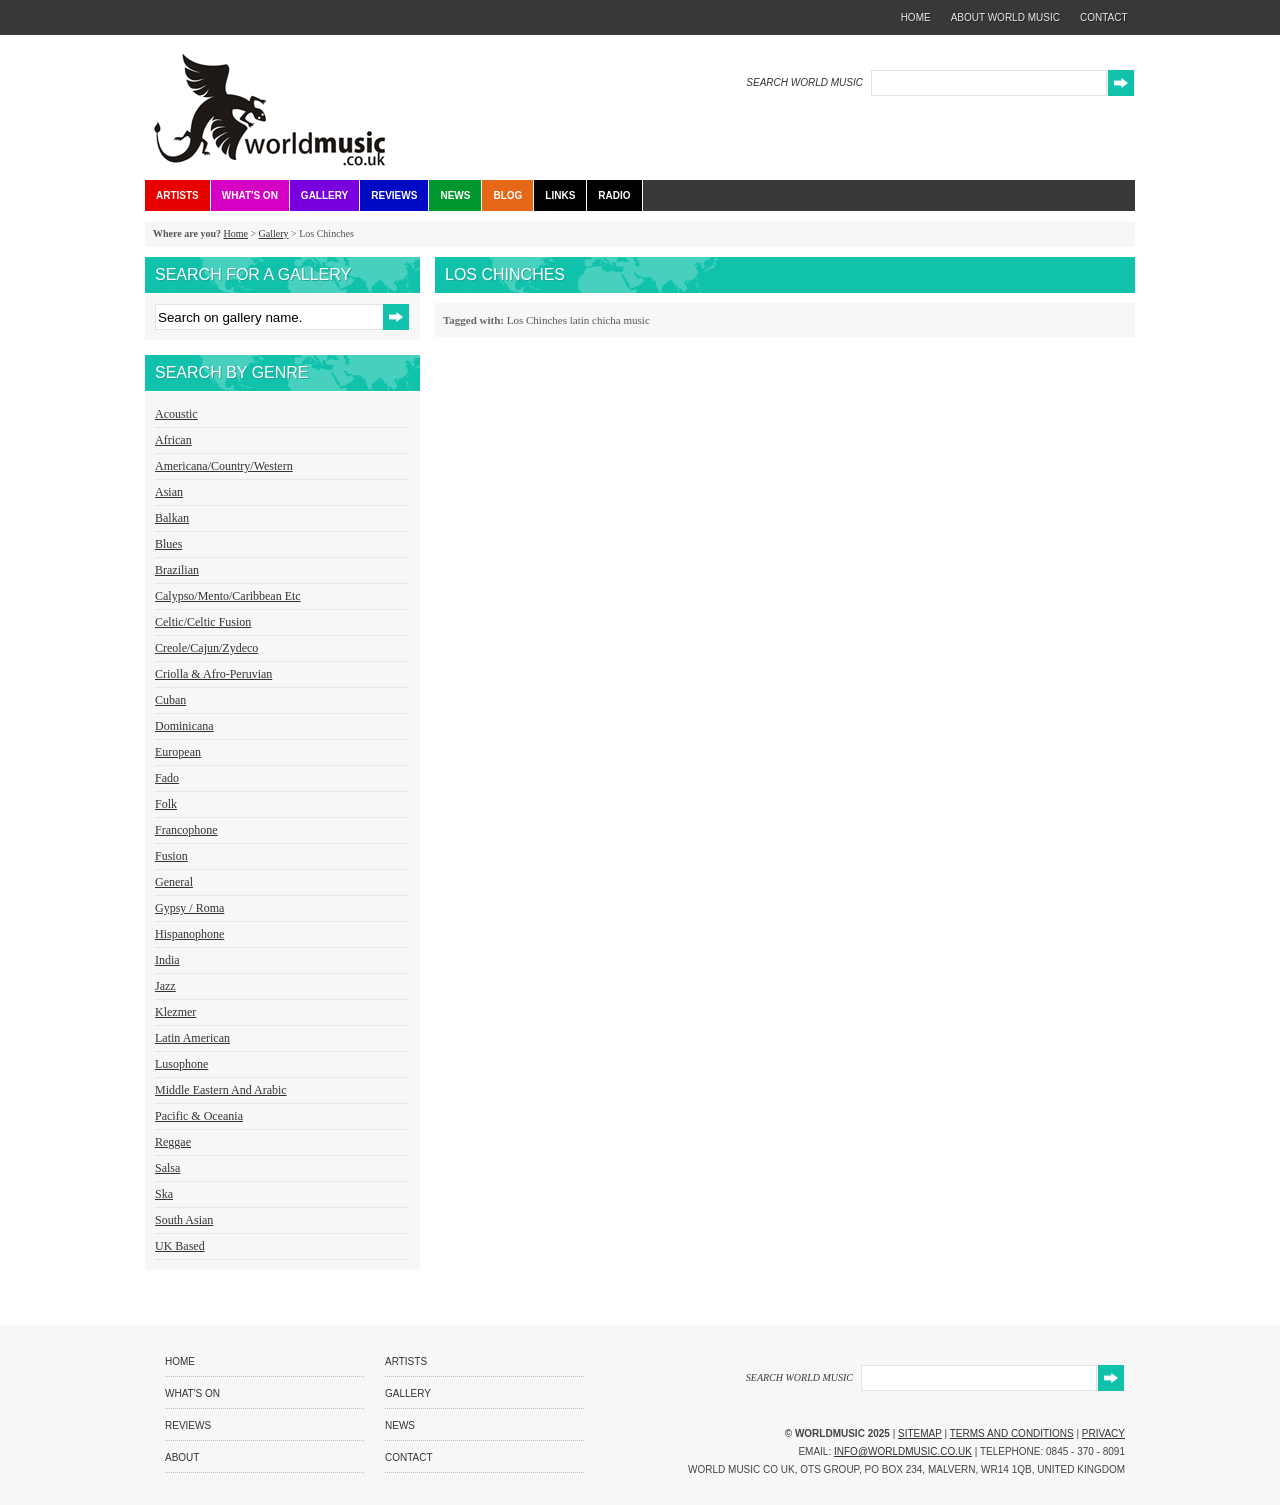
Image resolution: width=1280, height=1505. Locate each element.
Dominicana (184, 726)
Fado (167, 778)
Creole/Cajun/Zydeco (206, 648)
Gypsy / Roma (189, 908)
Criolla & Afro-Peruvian (213, 674)
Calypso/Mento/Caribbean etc (228, 596)
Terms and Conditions (1012, 1433)
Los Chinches (537, 320)
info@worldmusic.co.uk (903, 1451)
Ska (164, 1194)
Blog (507, 195)
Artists (177, 195)
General (174, 882)
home (916, 17)
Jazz (165, 986)
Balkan (172, 518)
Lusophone (181, 1064)
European (178, 752)
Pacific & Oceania (199, 1116)
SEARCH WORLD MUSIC (804, 82)
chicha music (621, 320)
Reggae (173, 1142)
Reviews (394, 195)
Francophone (186, 830)
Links (560, 195)
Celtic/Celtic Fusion (203, 622)
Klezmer (175, 1012)
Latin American (192, 1038)
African (173, 440)
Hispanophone (189, 934)
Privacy (1103, 1433)
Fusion (171, 856)
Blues (168, 544)
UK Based (180, 1246)
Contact (409, 1457)
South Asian (184, 1220)
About (182, 1457)
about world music (1005, 17)
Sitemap (920, 1433)
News (455, 195)
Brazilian (177, 570)
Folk (166, 804)
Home (235, 233)
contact (1104, 17)
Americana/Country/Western (224, 466)
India (167, 960)
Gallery (324, 195)
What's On (250, 195)
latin (580, 320)
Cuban (170, 700)
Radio (614, 195)
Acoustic (176, 414)
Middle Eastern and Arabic (221, 1090)
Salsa (167, 1168)
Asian (169, 492)
